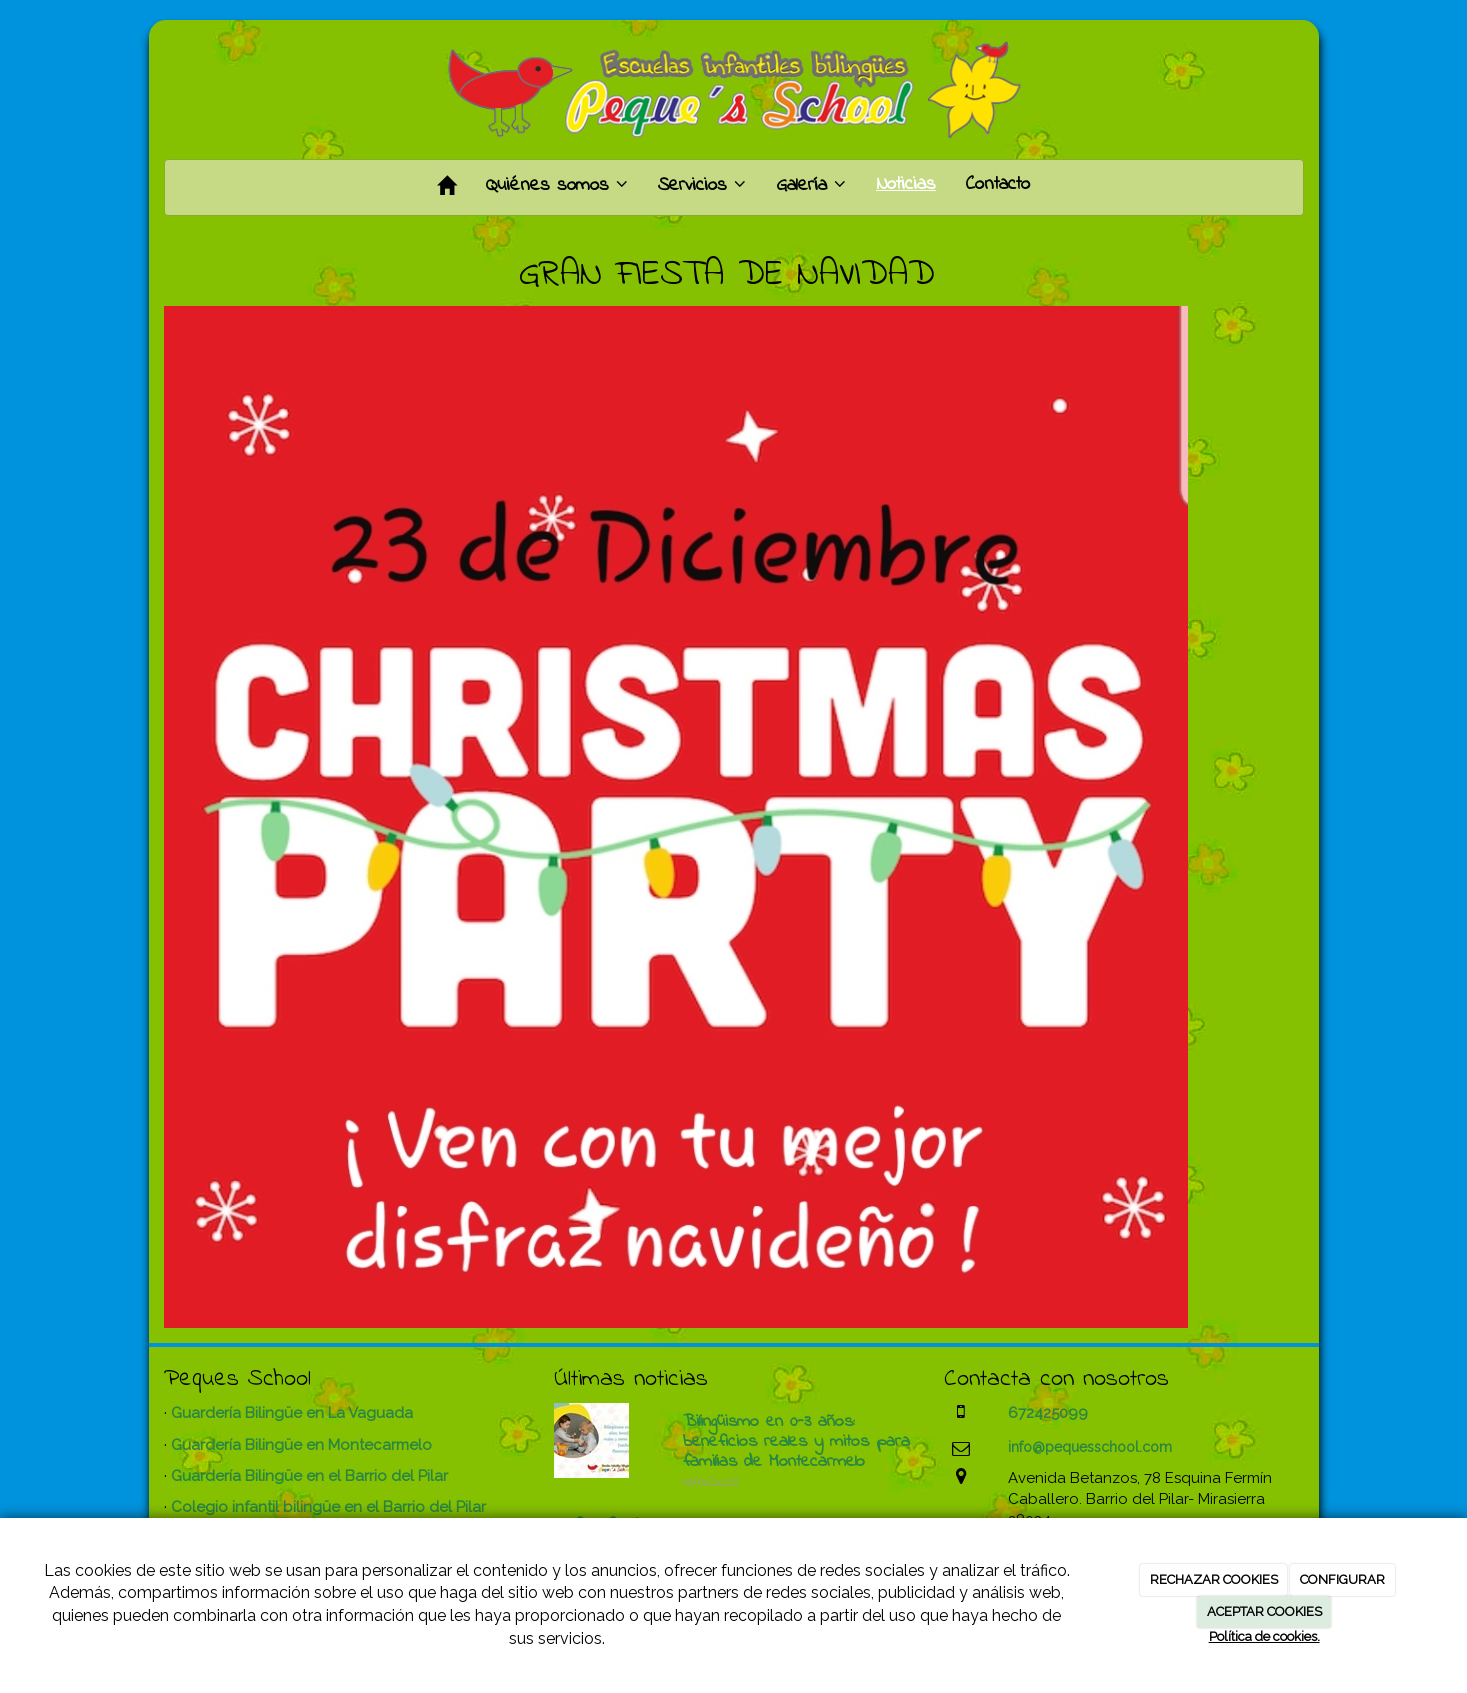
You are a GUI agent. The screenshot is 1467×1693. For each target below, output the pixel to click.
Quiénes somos (557, 185)
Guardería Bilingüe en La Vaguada (292, 1413)
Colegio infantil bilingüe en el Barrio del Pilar (328, 1507)
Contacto (998, 184)
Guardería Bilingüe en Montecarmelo (301, 1445)
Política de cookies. (1264, 1636)
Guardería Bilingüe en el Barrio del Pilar (309, 1476)
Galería (811, 185)
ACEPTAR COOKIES (1264, 1611)
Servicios (702, 185)
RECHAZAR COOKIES (1214, 1579)
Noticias (906, 184)
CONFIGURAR (1342, 1579)
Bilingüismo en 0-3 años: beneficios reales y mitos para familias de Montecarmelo (796, 1442)
